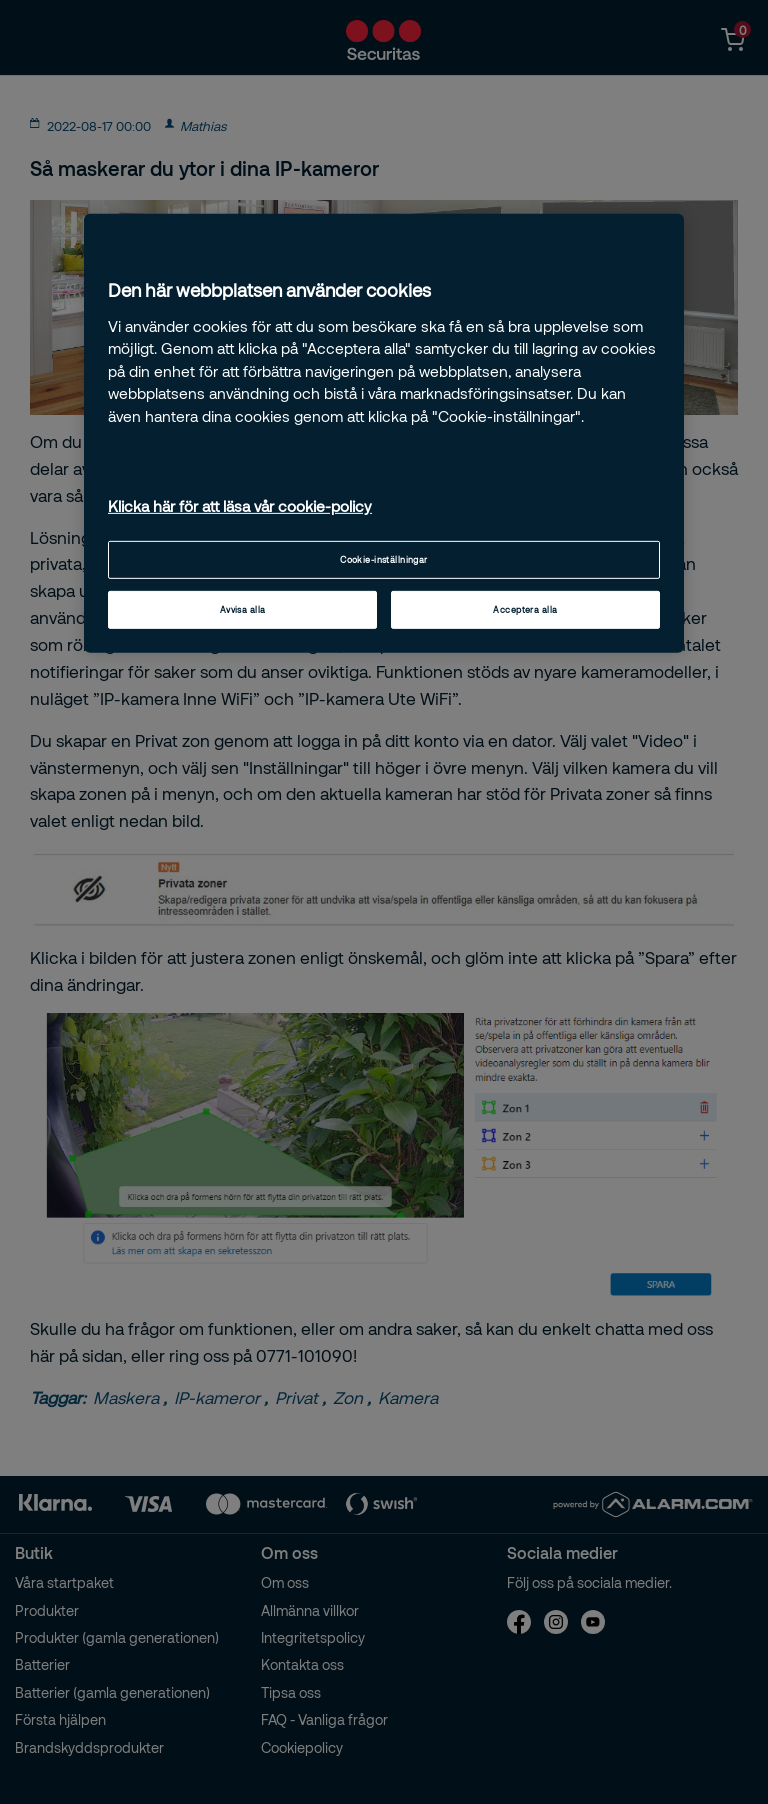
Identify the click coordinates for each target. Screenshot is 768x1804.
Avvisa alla (243, 609)
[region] (384, 433)
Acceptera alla (525, 609)
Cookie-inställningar (384, 559)
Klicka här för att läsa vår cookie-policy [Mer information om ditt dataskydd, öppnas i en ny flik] (240, 506)
